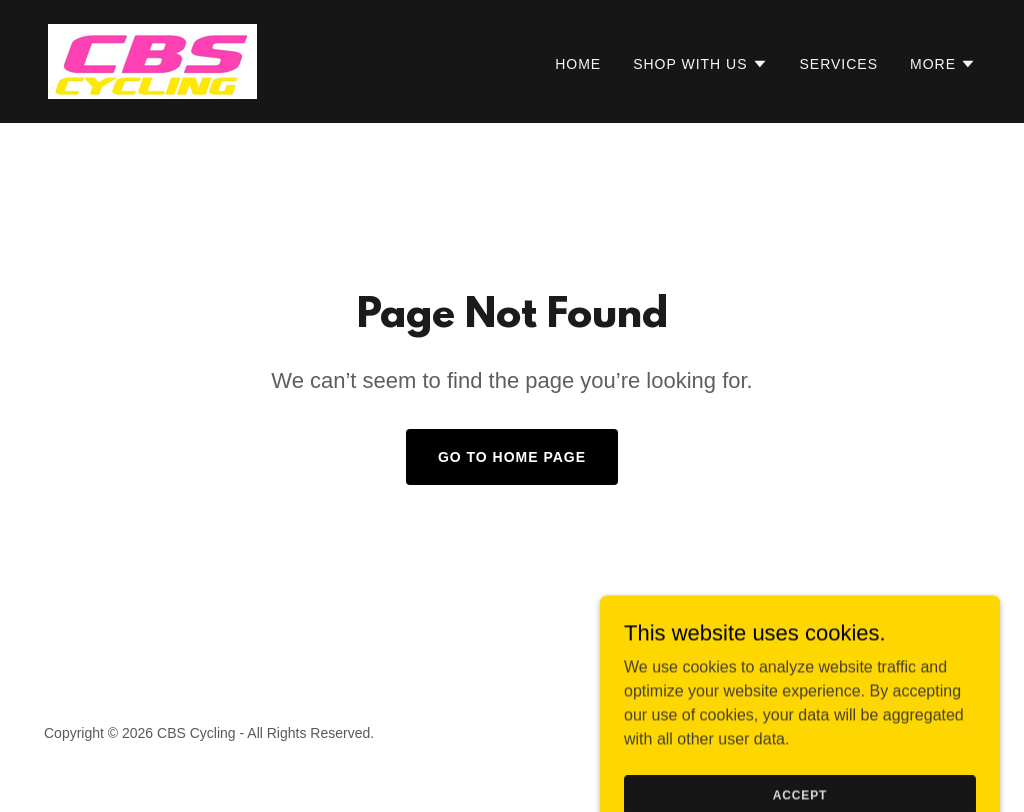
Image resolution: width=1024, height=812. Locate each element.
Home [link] (578, 64)
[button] (700, 64)
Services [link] (839, 64)
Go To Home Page (512, 457)
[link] (152, 60)
